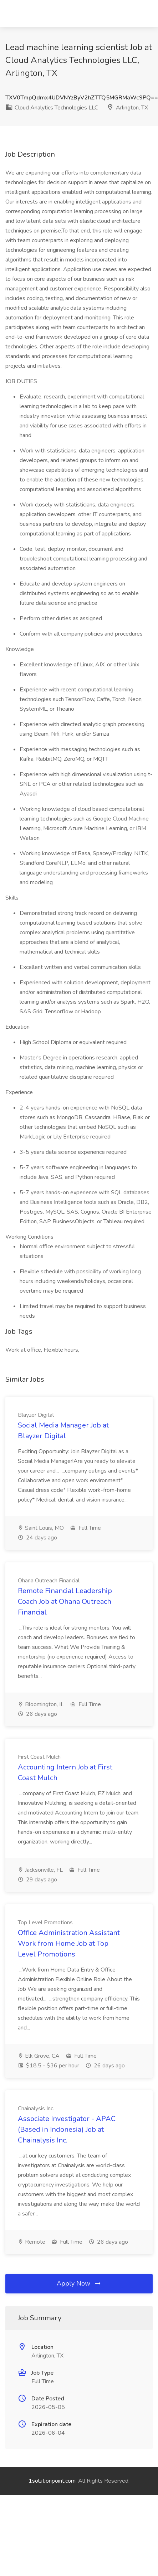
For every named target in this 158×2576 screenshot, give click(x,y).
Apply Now (79, 2283)
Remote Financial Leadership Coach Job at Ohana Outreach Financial (65, 1601)
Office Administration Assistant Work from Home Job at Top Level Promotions (69, 1943)
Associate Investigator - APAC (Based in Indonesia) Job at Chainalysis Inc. (67, 2129)
